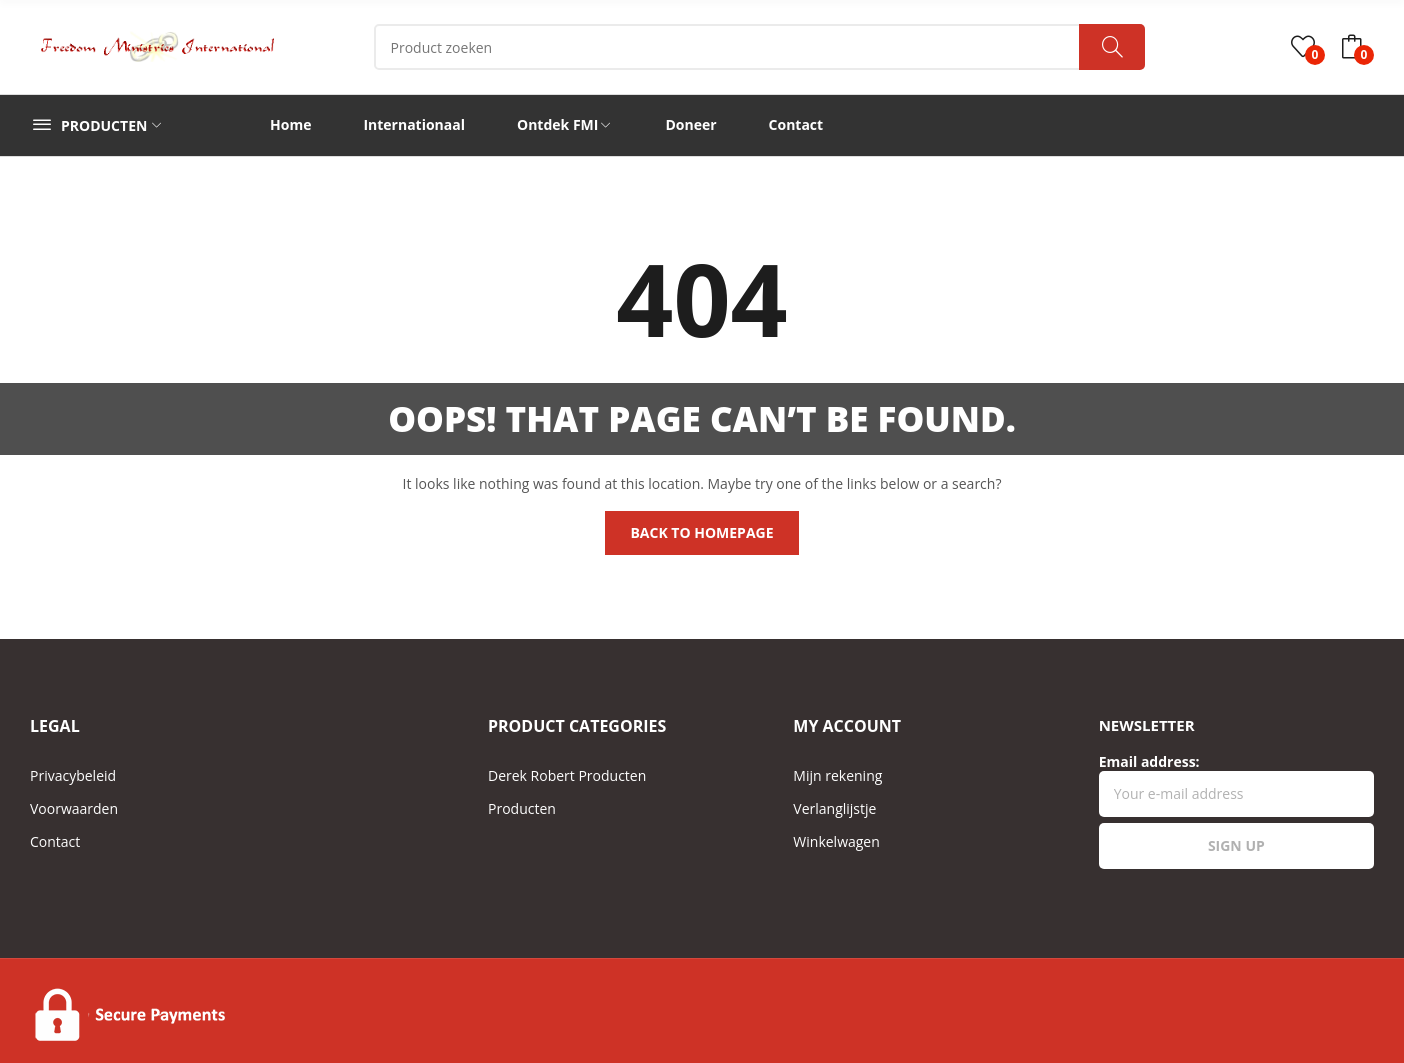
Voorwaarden (74, 808)
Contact (55, 841)
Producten (522, 808)
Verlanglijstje (834, 808)
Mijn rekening (837, 775)
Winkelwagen (836, 841)
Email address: (1236, 784)
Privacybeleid (73, 775)
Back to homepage (701, 532)
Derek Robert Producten (567, 775)
